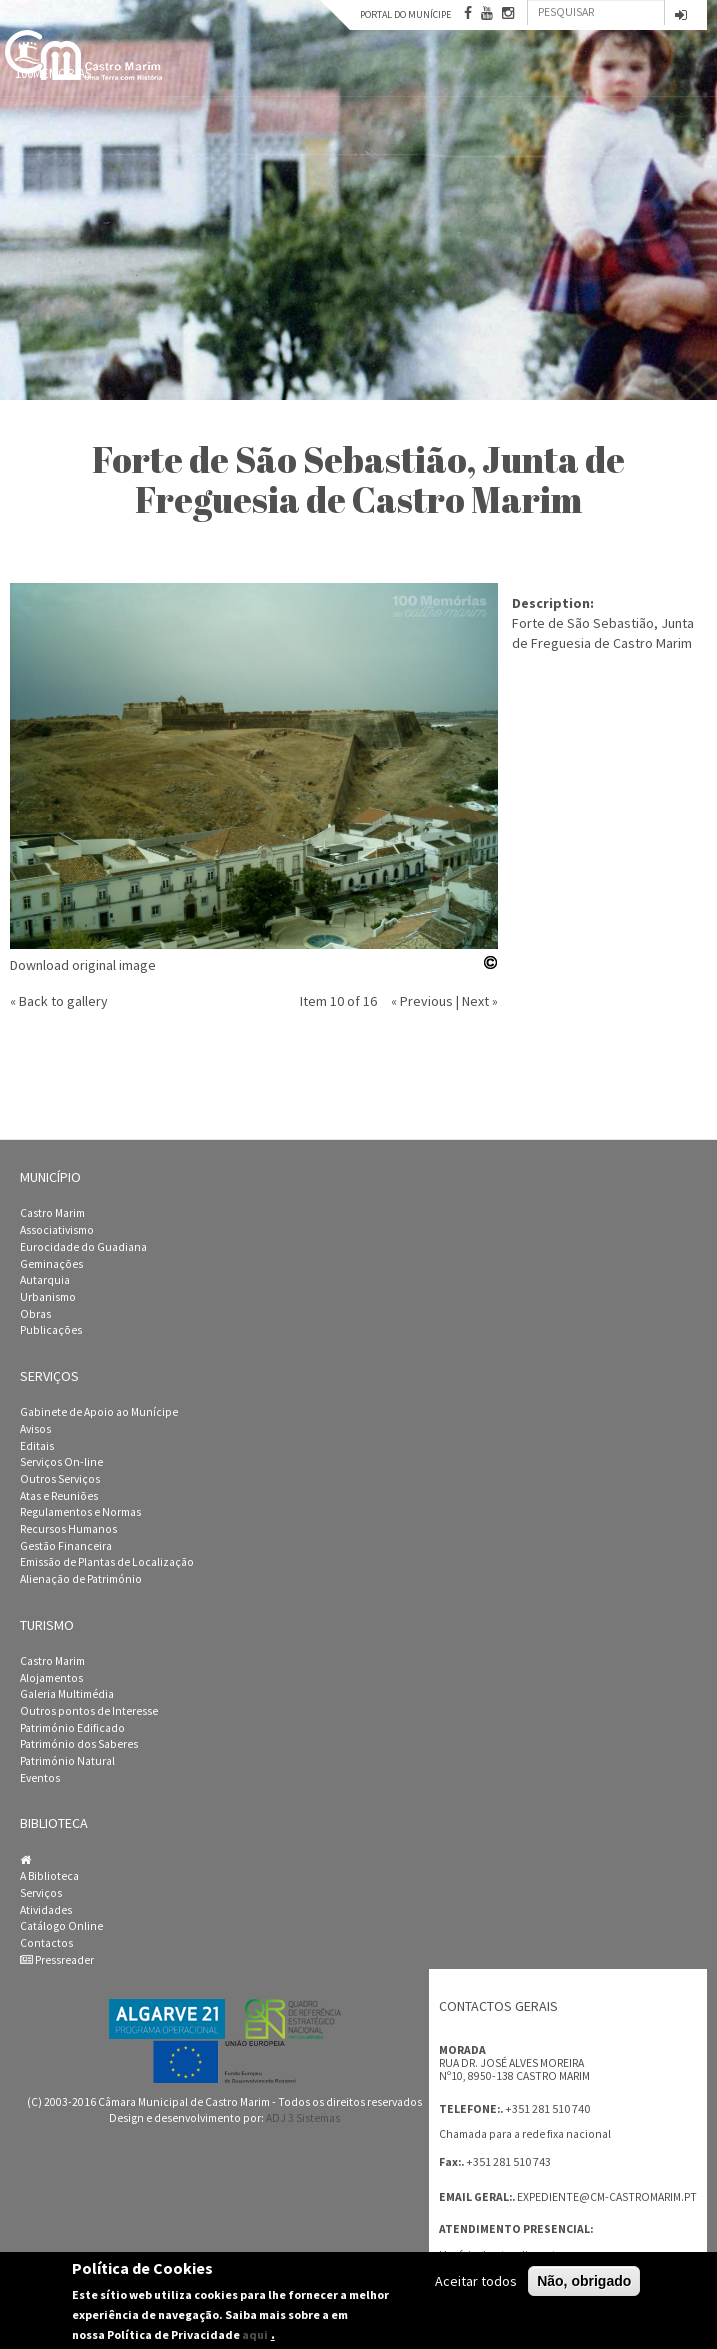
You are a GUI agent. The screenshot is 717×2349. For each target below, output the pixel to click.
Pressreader (57, 1960)
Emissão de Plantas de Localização (107, 1562)
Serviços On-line (61, 1462)
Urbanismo (48, 1297)
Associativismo (57, 1230)
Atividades (46, 1910)
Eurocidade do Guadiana (83, 1247)
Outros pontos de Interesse (89, 1711)
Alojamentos (51, 1678)
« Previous (422, 1001)
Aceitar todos (476, 2281)
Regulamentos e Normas (80, 1512)
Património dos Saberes (79, 1744)
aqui (255, 2334)
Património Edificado (72, 1728)
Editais (37, 1446)
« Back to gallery (59, 1001)
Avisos (35, 1429)
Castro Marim (52, 1213)
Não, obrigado (584, 2281)
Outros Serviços (60, 1479)
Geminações (51, 1264)
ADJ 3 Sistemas (303, 2118)
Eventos (40, 1778)
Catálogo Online (61, 1926)
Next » (480, 1001)
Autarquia (45, 1280)
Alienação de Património (81, 1579)
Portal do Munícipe (405, 14)
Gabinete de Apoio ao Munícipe (99, 1412)
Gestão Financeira (66, 1546)
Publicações (51, 1330)
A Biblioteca (49, 1876)
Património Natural (67, 1761)
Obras (35, 1314)
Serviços (41, 1893)
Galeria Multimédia (67, 1694)
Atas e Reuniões (59, 1496)
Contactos (46, 1943)
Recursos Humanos (68, 1529)
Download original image (83, 965)
